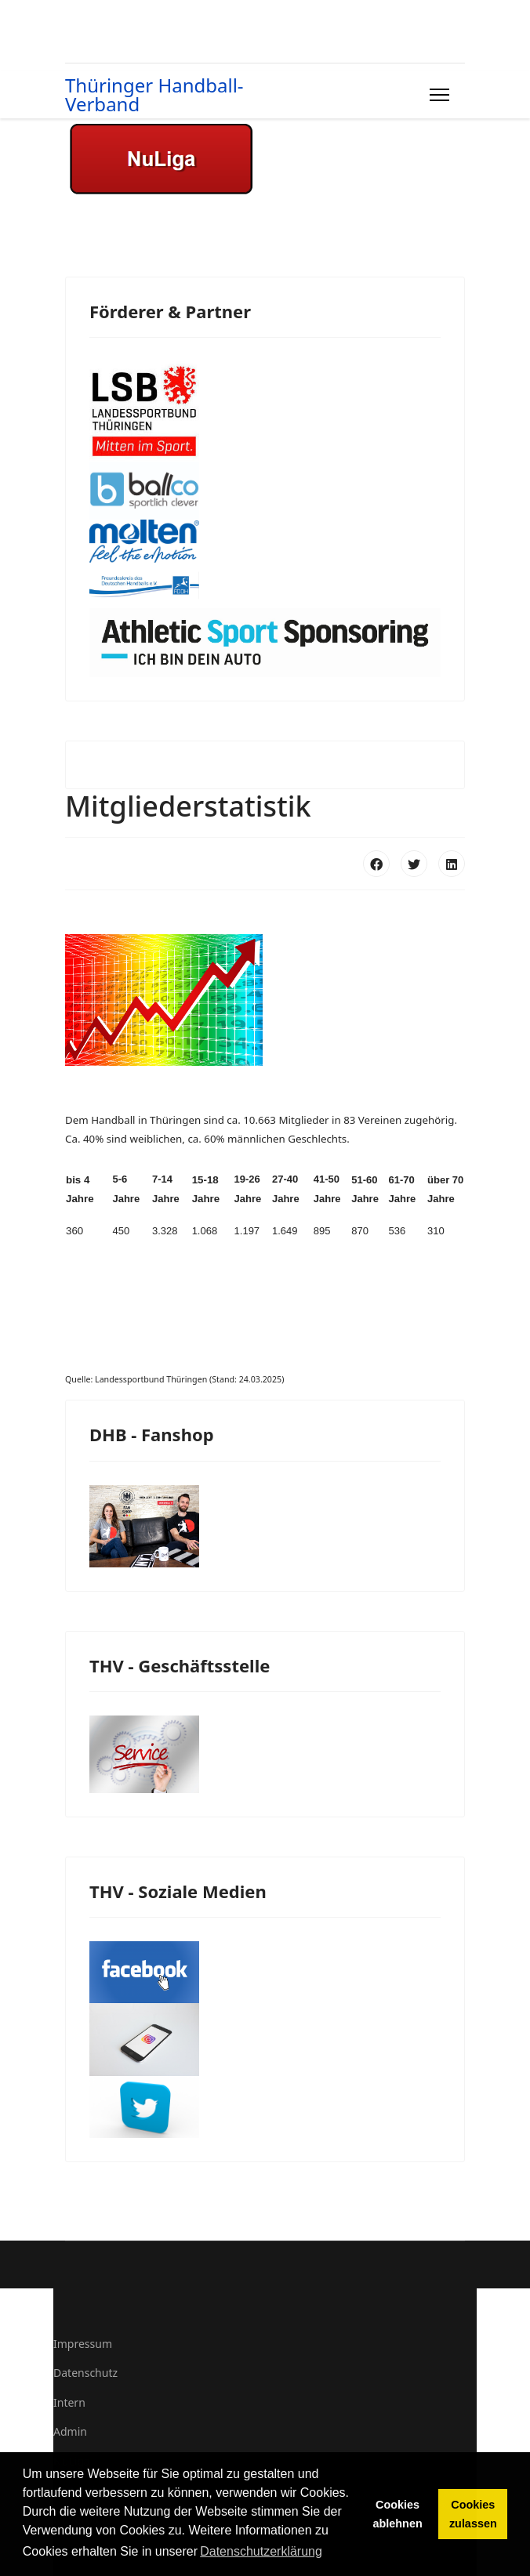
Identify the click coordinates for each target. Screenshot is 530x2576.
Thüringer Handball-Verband (154, 95)
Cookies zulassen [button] (473, 2514)
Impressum (82, 2343)
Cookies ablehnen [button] (398, 2514)
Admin (70, 2431)
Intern (69, 2402)
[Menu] (436, 94)
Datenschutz (85, 2372)
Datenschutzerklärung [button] (261, 2551)
